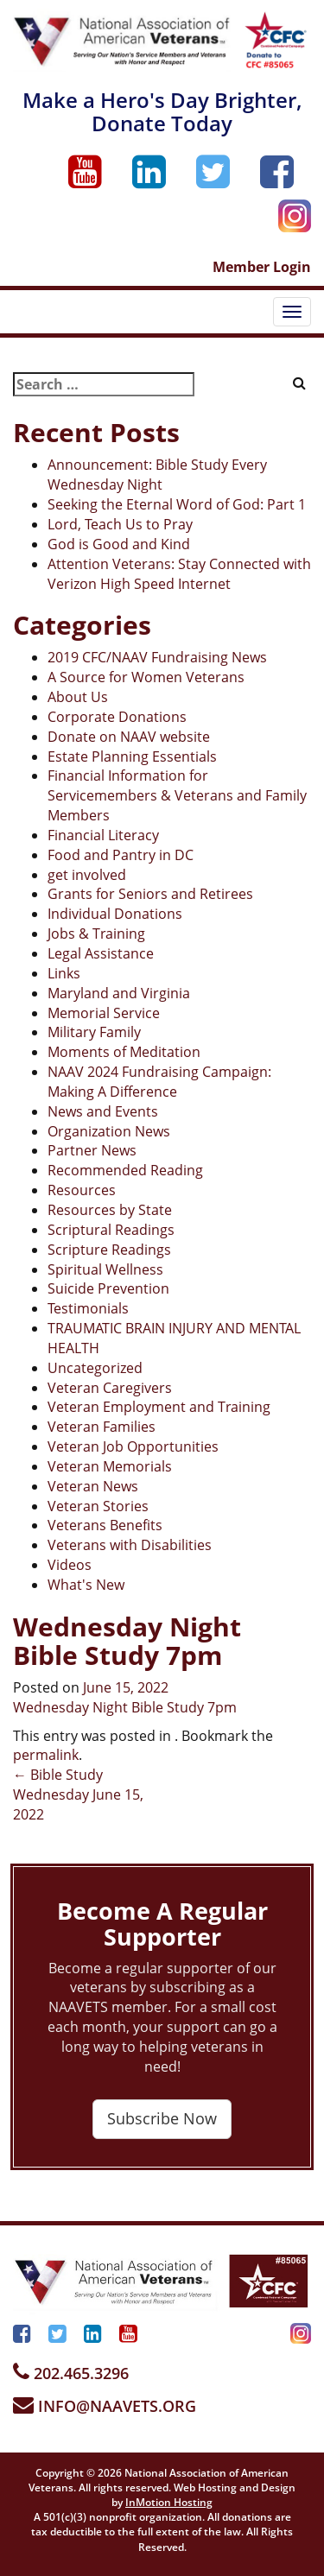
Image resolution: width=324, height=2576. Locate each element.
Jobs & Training (96, 933)
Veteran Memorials (110, 1466)
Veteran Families (102, 1426)
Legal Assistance (101, 953)
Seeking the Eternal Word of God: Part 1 (177, 504)
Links (64, 973)
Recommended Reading (125, 1170)
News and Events (103, 1111)
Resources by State (110, 1209)
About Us (78, 696)
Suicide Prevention (108, 1288)
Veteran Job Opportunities (133, 1446)
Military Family (94, 1031)
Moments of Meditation (124, 1051)
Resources (82, 1189)
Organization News (109, 1131)
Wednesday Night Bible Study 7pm (125, 1707)
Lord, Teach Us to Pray (120, 524)
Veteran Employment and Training (159, 1406)
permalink (46, 1754)
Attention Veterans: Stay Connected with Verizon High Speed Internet (179, 573)
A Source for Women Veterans (146, 677)
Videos (70, 1564)
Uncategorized (95, 1367)
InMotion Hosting (169, 2502)
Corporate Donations (117, 716)
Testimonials (88, 1308)
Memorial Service (104, 1012)
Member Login (262, 266)
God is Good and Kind (119, 544)
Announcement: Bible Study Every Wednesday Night (157, 474)
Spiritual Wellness (105, 1269)
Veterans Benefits (105, 1525)
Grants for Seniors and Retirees (150, 893)
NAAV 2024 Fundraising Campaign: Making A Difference (159, 1081)
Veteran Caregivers (110, 1387)
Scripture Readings (109, 1249)
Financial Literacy (103, 835)
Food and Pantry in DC (121, 854)
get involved (87, 874)
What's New (86, 1584)
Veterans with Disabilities (130, 1544)
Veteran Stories (98, 1506)
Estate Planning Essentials (132, 756)
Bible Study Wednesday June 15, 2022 (78, 1794)
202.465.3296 (71, 2373)
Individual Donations (115, 913)
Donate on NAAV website (129, 736)
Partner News (92, 1150)
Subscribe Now (162, 2118)
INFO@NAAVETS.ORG (104, 2406)
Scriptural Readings (111, 1229)
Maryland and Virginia (119, 993)
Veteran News (93, 1486)
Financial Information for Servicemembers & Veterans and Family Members (177, 795)
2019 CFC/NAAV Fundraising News (157, 657)
